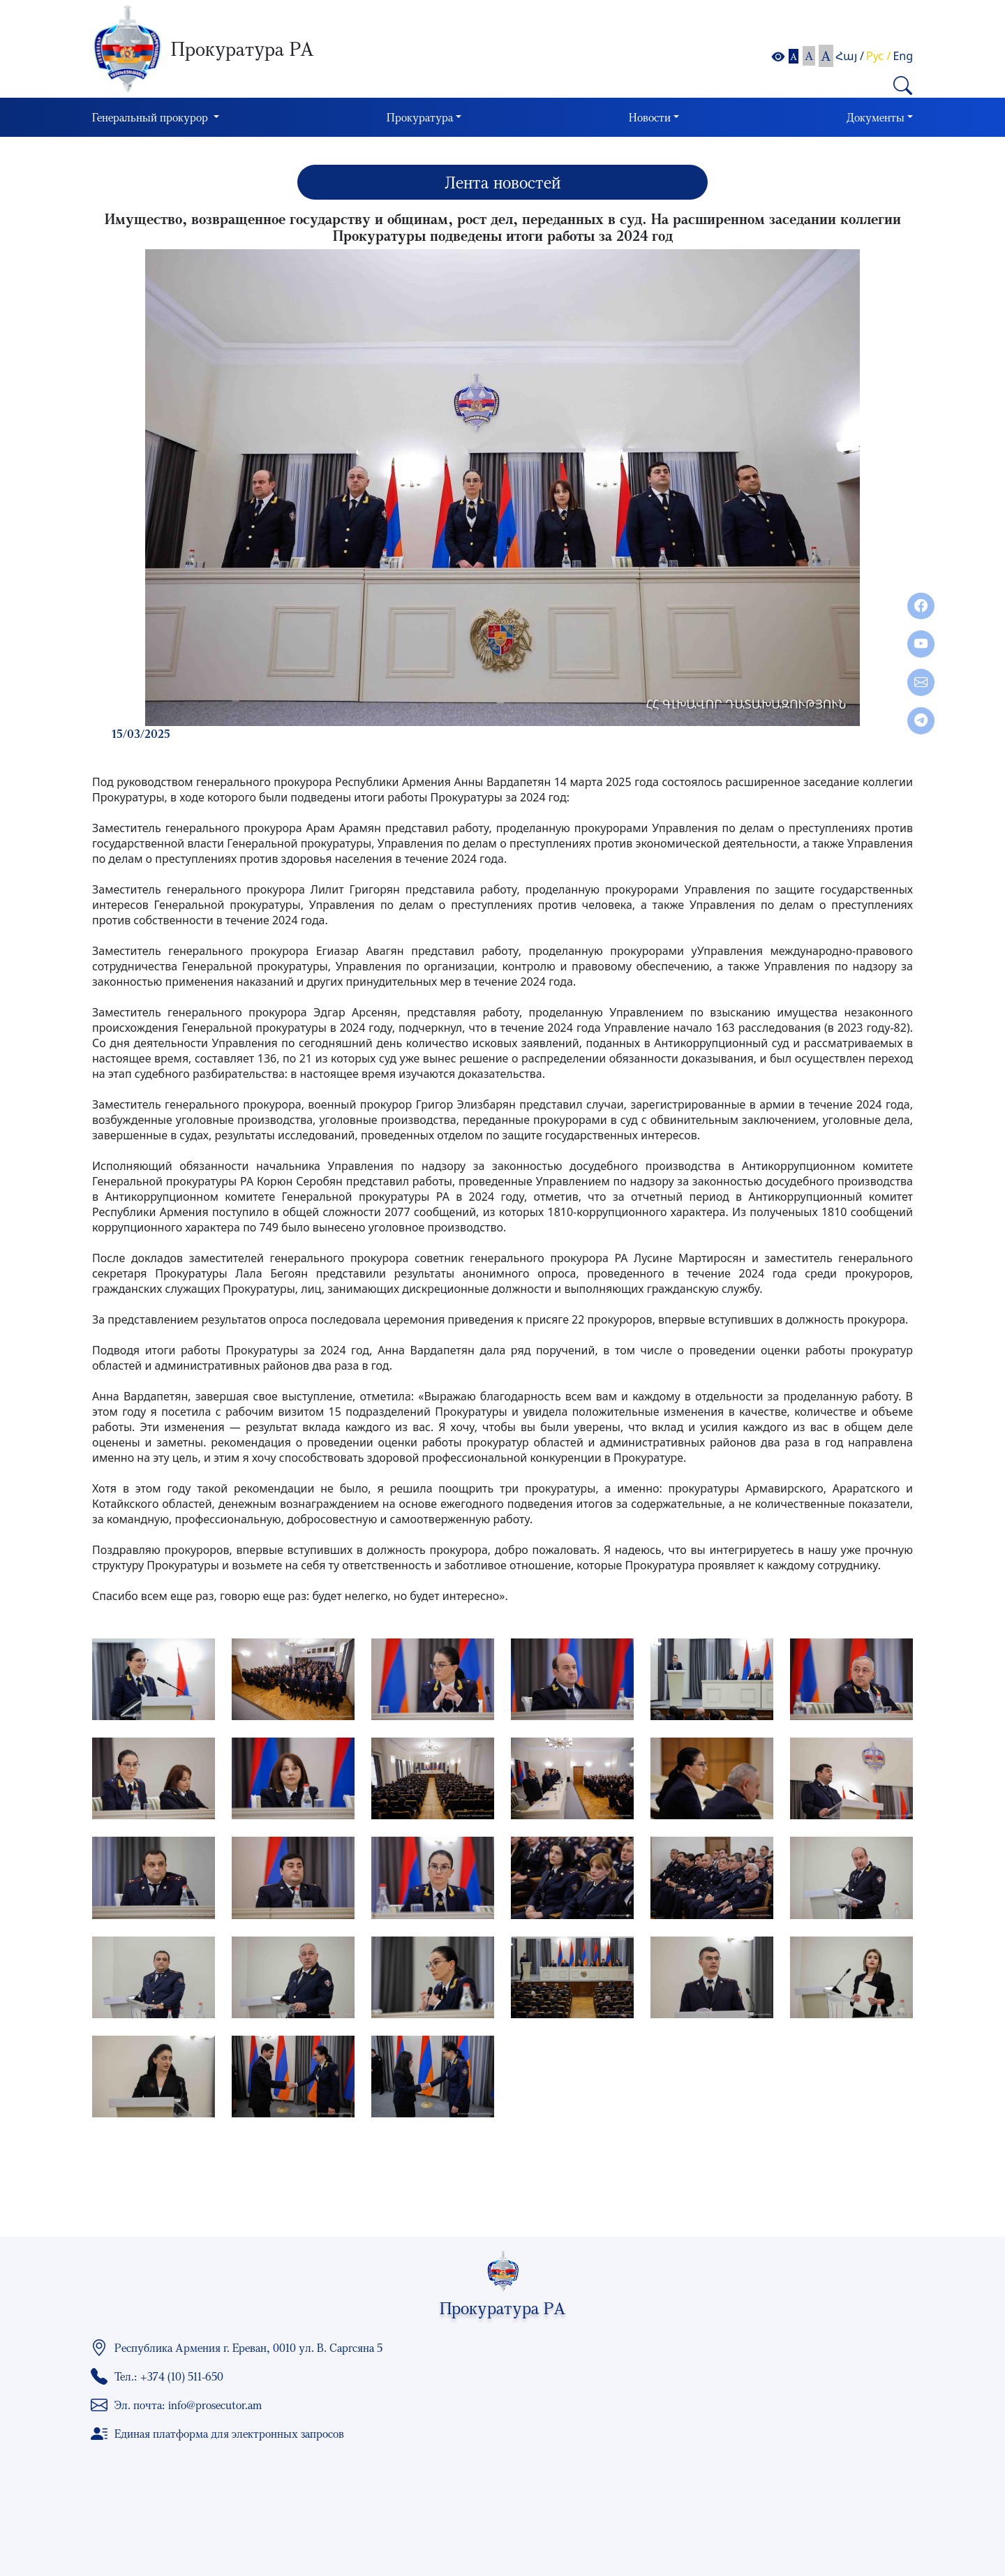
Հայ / (849, 56)
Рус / (878, 56)
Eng (903, 56)
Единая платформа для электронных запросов (229, 2433)
